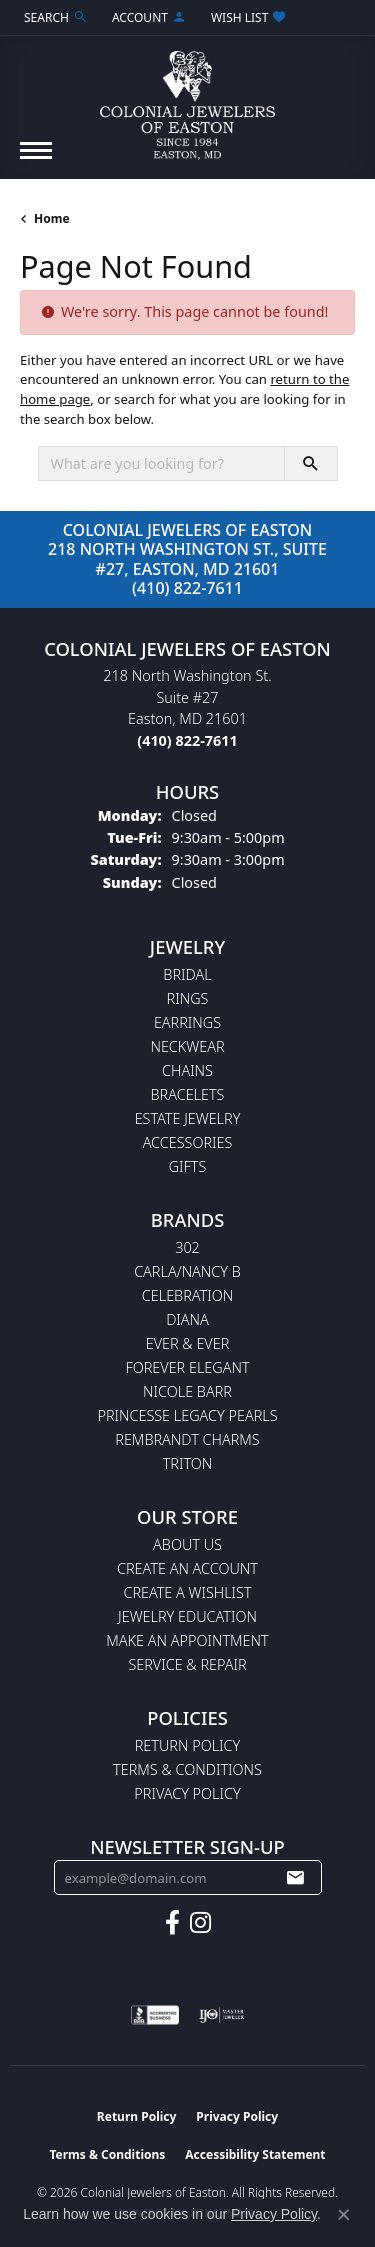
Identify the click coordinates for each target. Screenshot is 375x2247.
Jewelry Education (187, 1616)
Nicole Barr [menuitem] (187, 1391)
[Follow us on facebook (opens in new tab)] (172, 1923)
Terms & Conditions (187, 1769)
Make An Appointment (187, 1640)
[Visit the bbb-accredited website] (155, 2015)
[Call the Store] (187, 740)
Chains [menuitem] (187, 1070)
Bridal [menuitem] (187, 974)
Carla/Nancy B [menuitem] (187, 1271)
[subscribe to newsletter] (295, 1878)
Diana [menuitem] (187, 1319)
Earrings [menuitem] (187, 1022)
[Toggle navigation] (36, 160)
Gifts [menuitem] (188, 1166)
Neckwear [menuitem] (187, 1046)
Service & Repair (187, 1664)
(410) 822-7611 (187, 588)
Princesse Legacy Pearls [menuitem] (187, 1415)
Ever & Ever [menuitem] (188, 1343)
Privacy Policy (187, 1793)
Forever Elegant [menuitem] (187, 1367)
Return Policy (188, 1745)
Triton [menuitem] (188, 1463)
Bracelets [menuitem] (188, 1094)
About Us (187, 1544)
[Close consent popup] (344, 2215)
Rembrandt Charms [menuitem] (187, 1439)
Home (52, 218)
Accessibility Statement (255, 2154)
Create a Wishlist (187, 1592)
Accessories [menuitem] (188, 1142)
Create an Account (187, 1568)
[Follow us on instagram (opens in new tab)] (200, 1923)
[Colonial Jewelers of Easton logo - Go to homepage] (187, 98)
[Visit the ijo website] (221, 2015)
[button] (54, 17)
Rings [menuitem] (188, 998)
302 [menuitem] (187, 1247)
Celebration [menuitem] (187, 1295)
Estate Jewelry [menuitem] (188, 1118)
